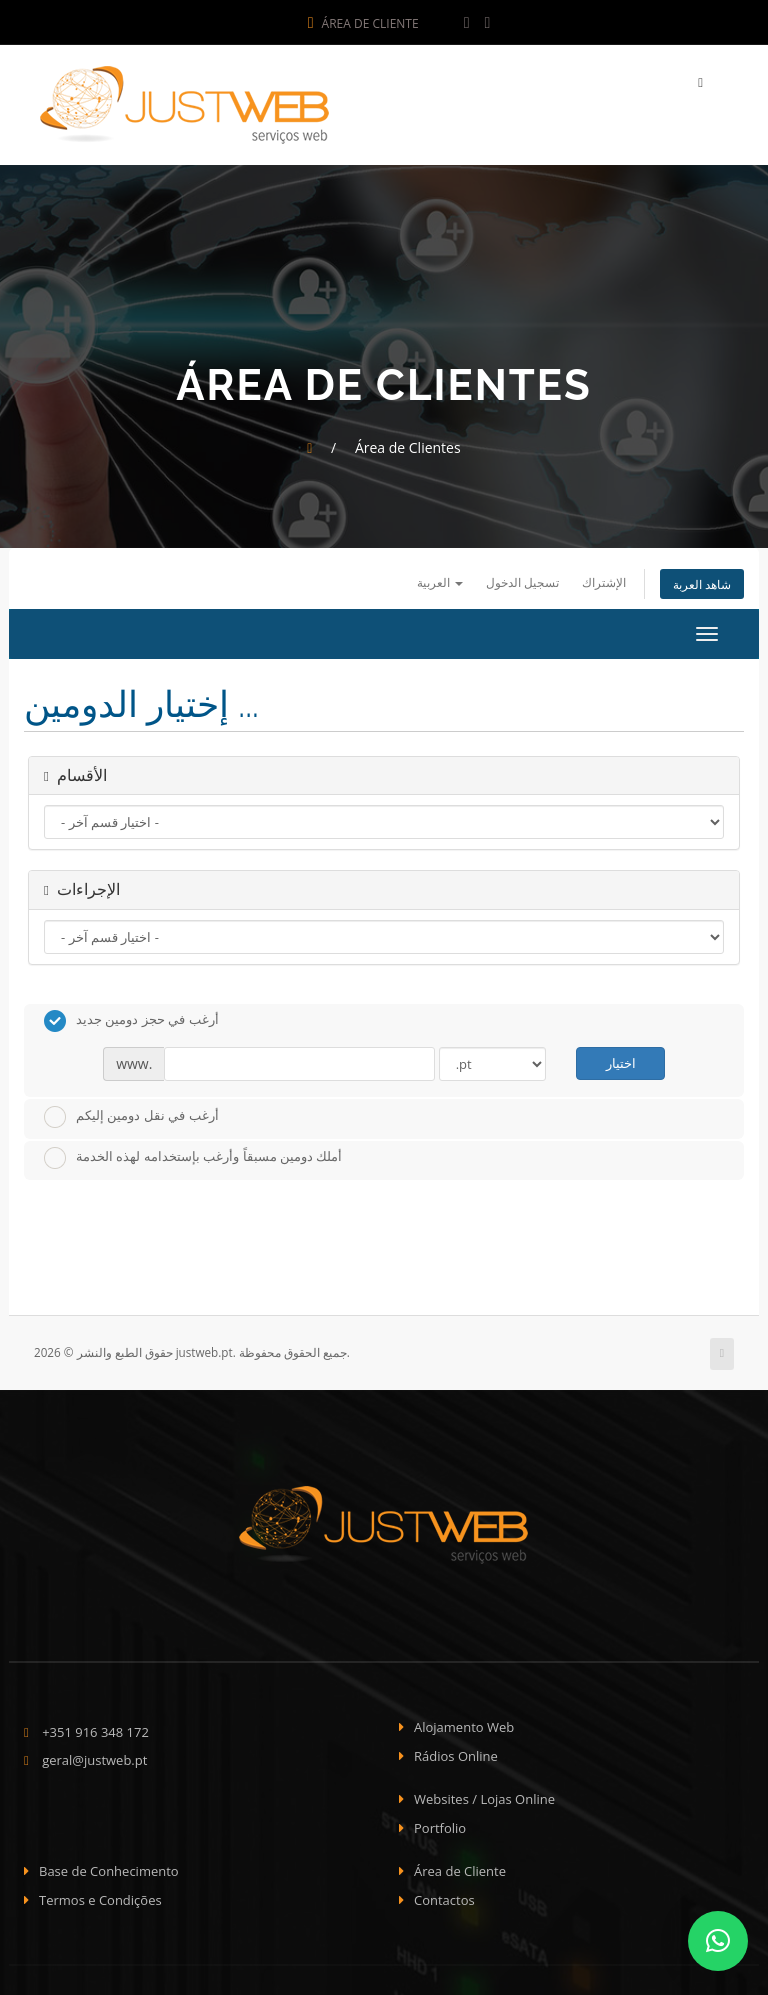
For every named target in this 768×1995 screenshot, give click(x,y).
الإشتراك (604, 582)
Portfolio (440, 1828)
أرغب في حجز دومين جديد (131, 1021)
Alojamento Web (464, 1727)
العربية (440, 582)
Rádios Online (456, 1756)
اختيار (621, 1063)
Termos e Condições (100, 1900)
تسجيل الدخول (522, 582)
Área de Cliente (363, 23)
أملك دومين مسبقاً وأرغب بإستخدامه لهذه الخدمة (193, 1158)
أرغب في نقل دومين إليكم (131, 1117)
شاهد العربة (702, 584)
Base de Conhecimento (109, 1871)
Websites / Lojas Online (484, 1799)
